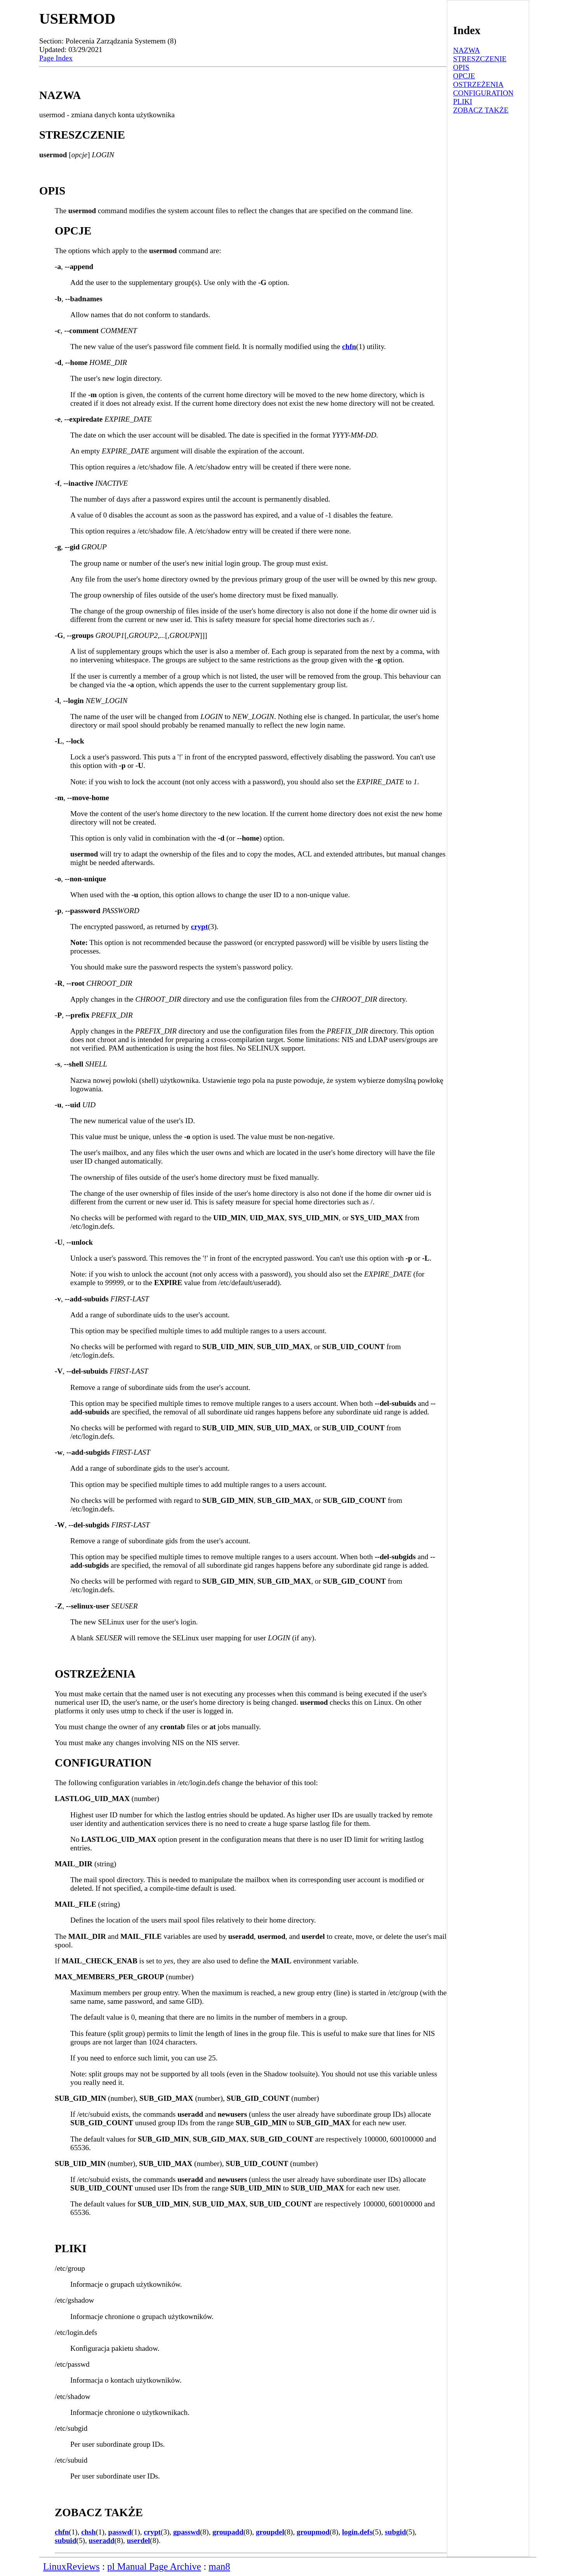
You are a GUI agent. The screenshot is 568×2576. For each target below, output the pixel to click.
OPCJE (464, 76)
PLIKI (462, 101)
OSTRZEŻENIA (478, 84)
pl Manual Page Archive (154, 2566)
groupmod (313, 2532)
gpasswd (186, 2532)
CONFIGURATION (483, 93)
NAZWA (466, 50)
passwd (120, 2532)
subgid (395, 2532)
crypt (199, 926)
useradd (102, 2540)
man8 (219, 2566)
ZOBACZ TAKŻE (481, 110)
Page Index (56, 58)
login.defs (357, 2532)
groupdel (270, 2532)
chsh (88, 2532)
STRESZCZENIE (480, 59)
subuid (65, 2540)
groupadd (227, 2532)
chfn (349, 346)
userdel (138, 2540)
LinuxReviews (71, 2566)
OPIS (461, 67)
